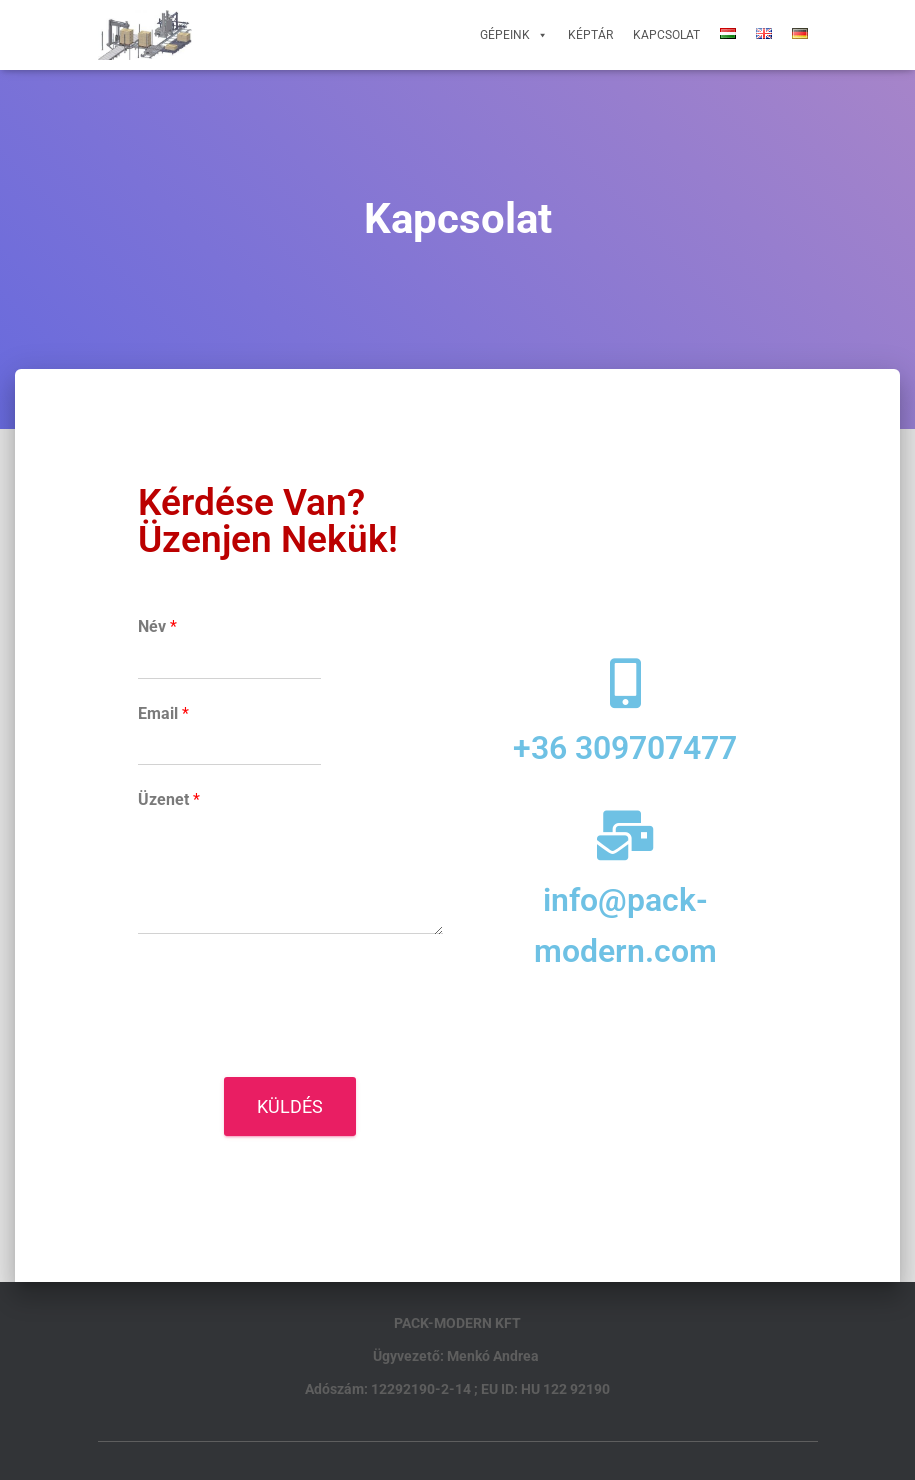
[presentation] (290, 1044)
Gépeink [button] (514, 35)
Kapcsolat (666, 35)
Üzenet (169, 799)
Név (157, 626)
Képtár (590, 35)
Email (163, 713)
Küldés (290, 1106)
